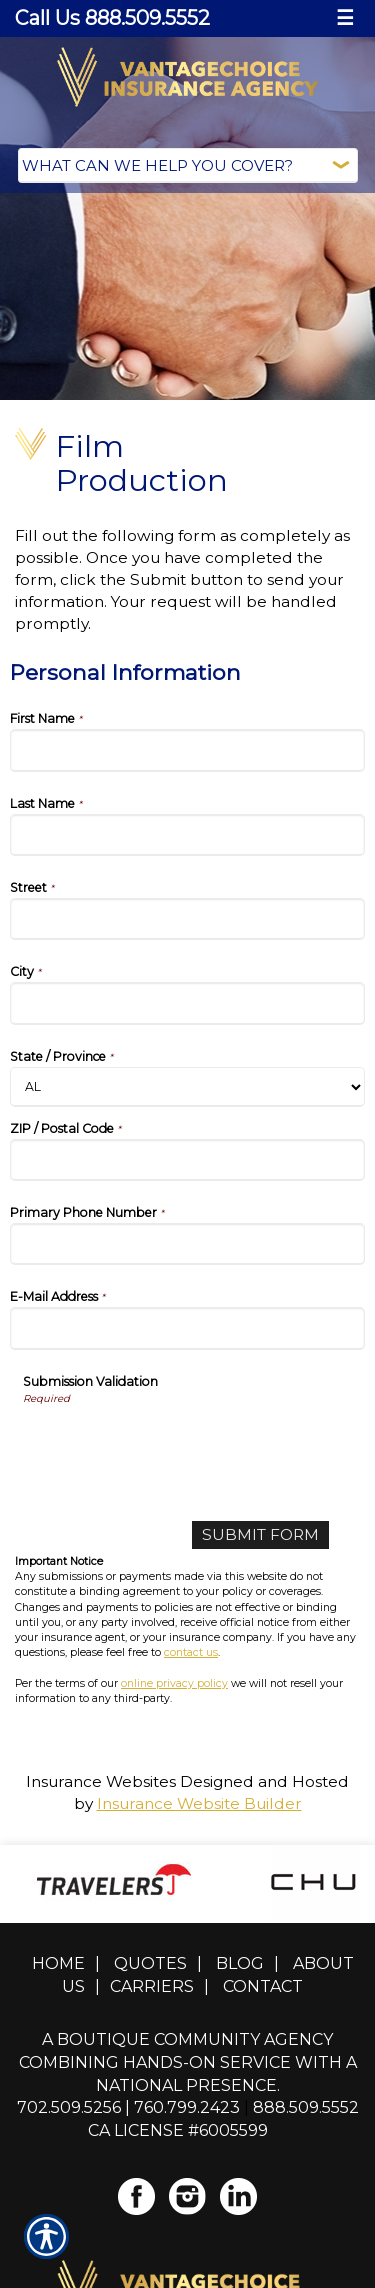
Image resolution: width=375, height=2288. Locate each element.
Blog (240, 1963)
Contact (263, 1986)
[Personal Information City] (187, 1003)
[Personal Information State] (187, 1087)
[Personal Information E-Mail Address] (187, 1328)
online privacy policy (174, 1683)
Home (58, 1963)
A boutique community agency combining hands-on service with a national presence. (188, 2062)
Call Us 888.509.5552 (112, 18)
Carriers (152, 1986)
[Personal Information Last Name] (187, 835)
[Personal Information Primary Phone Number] (187, 1244)
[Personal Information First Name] (187, 750)
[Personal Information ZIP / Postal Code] (187, 1160)
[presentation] (175, 1445)
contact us (191, 1652)
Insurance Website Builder (199, 1803)
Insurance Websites (101, 1781)
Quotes (150, 1963)
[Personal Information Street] (187, 919)
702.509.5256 (69, 2107)
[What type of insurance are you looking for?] (188, 165)
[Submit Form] (260, 1535)
